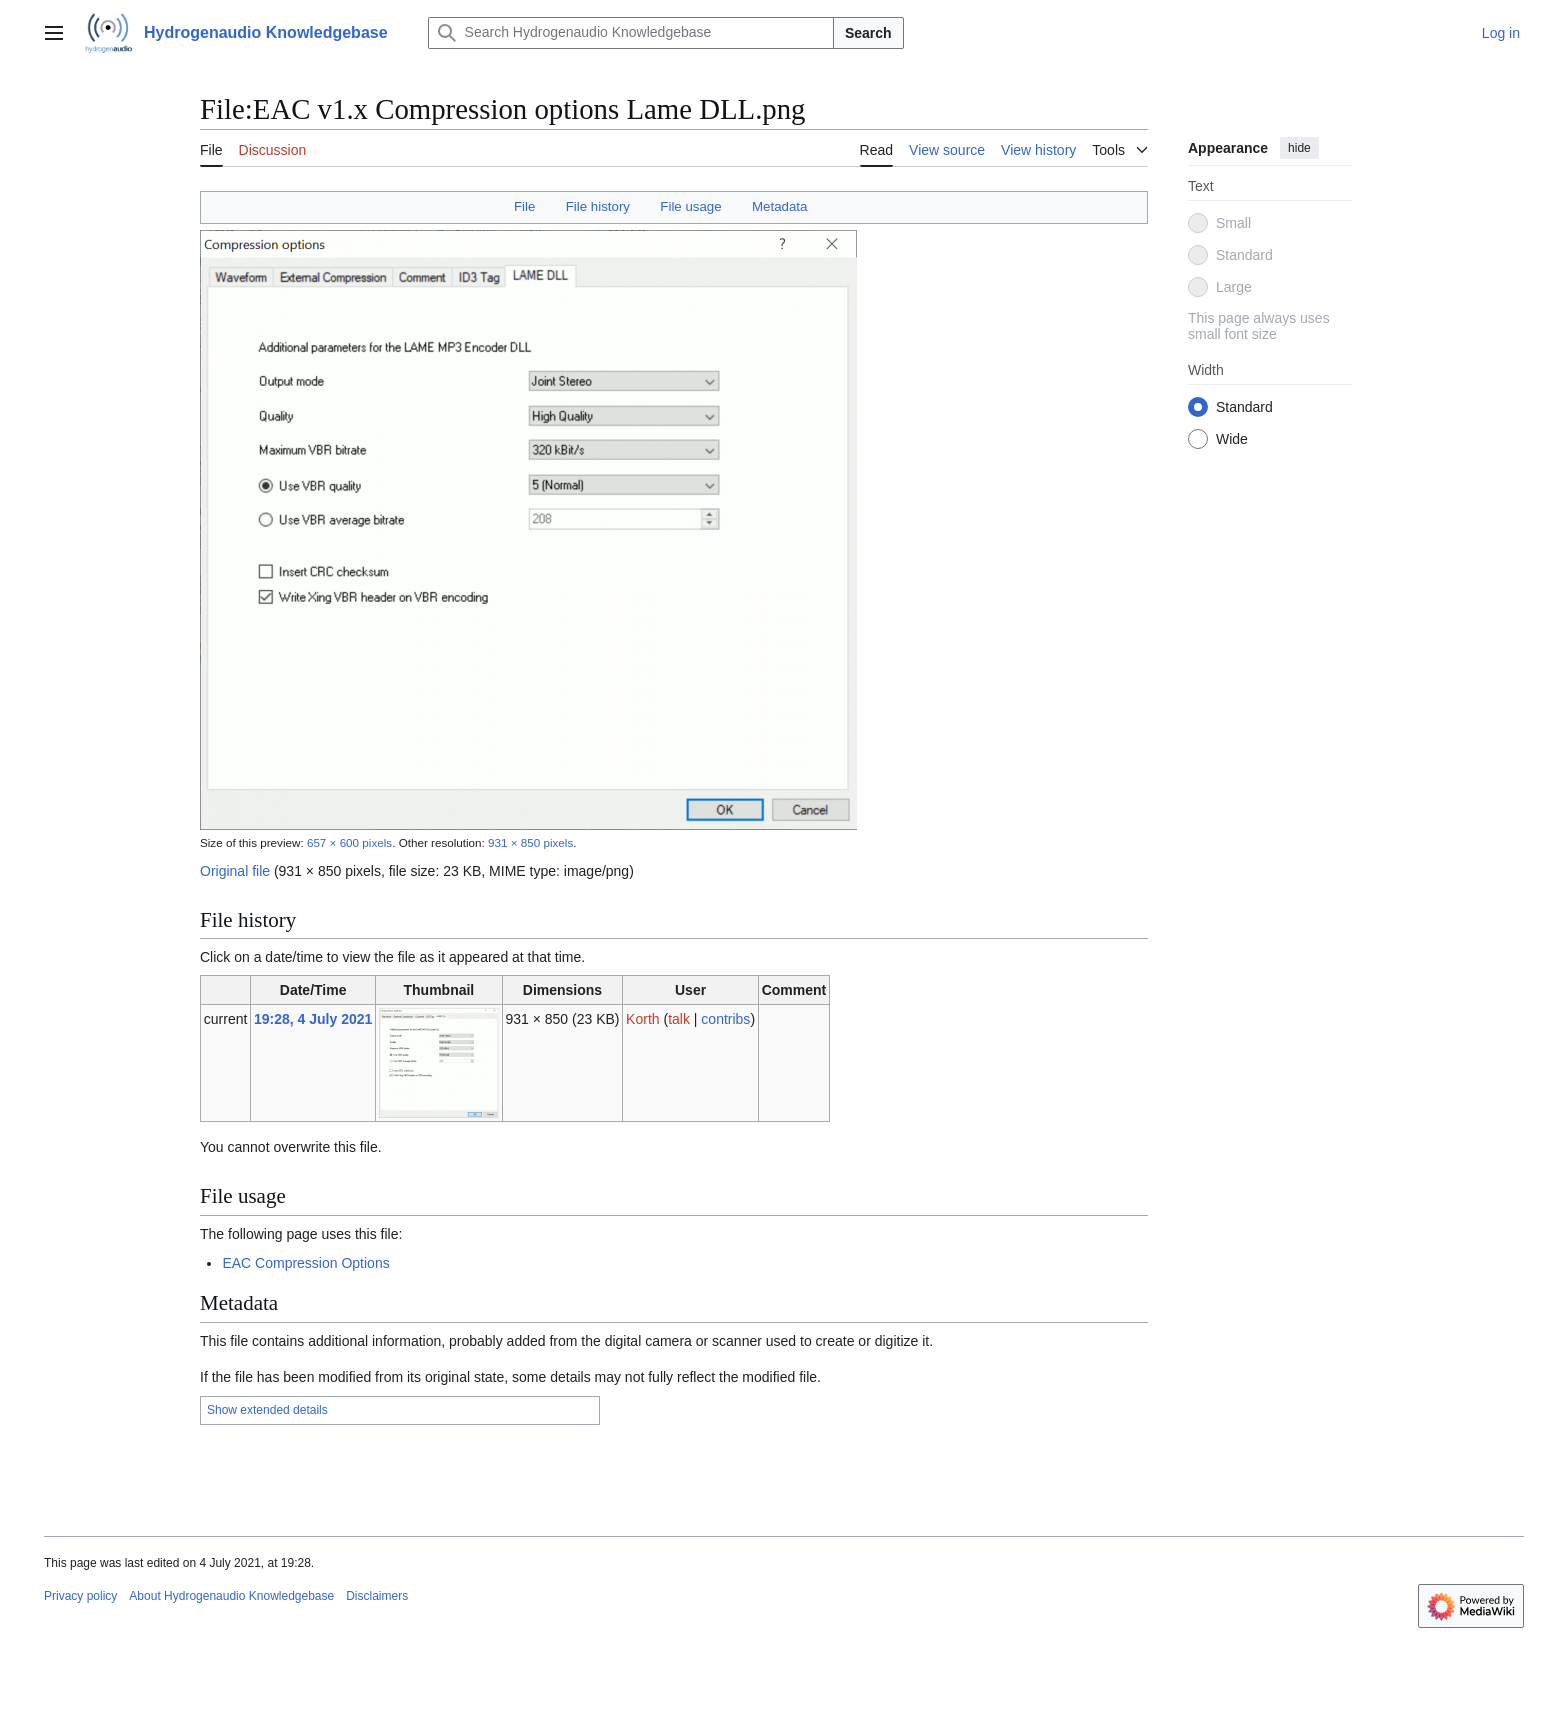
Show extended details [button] (267, 1410)
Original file (235, 871)
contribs (725, 1019)
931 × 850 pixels (530, 842)
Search (868, 33)
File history (598, 206)
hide (1299, 148)
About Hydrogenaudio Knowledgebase (231, 1596)
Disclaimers (377, 1596)
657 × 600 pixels (349, 842)
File (524, 206)
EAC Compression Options (305, 1263)
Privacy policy (80, 1596)
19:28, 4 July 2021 (313, 1019)
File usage (690, 206)
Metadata (779, 206)
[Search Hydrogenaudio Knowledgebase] (631, 33)
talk (679, 1019)
